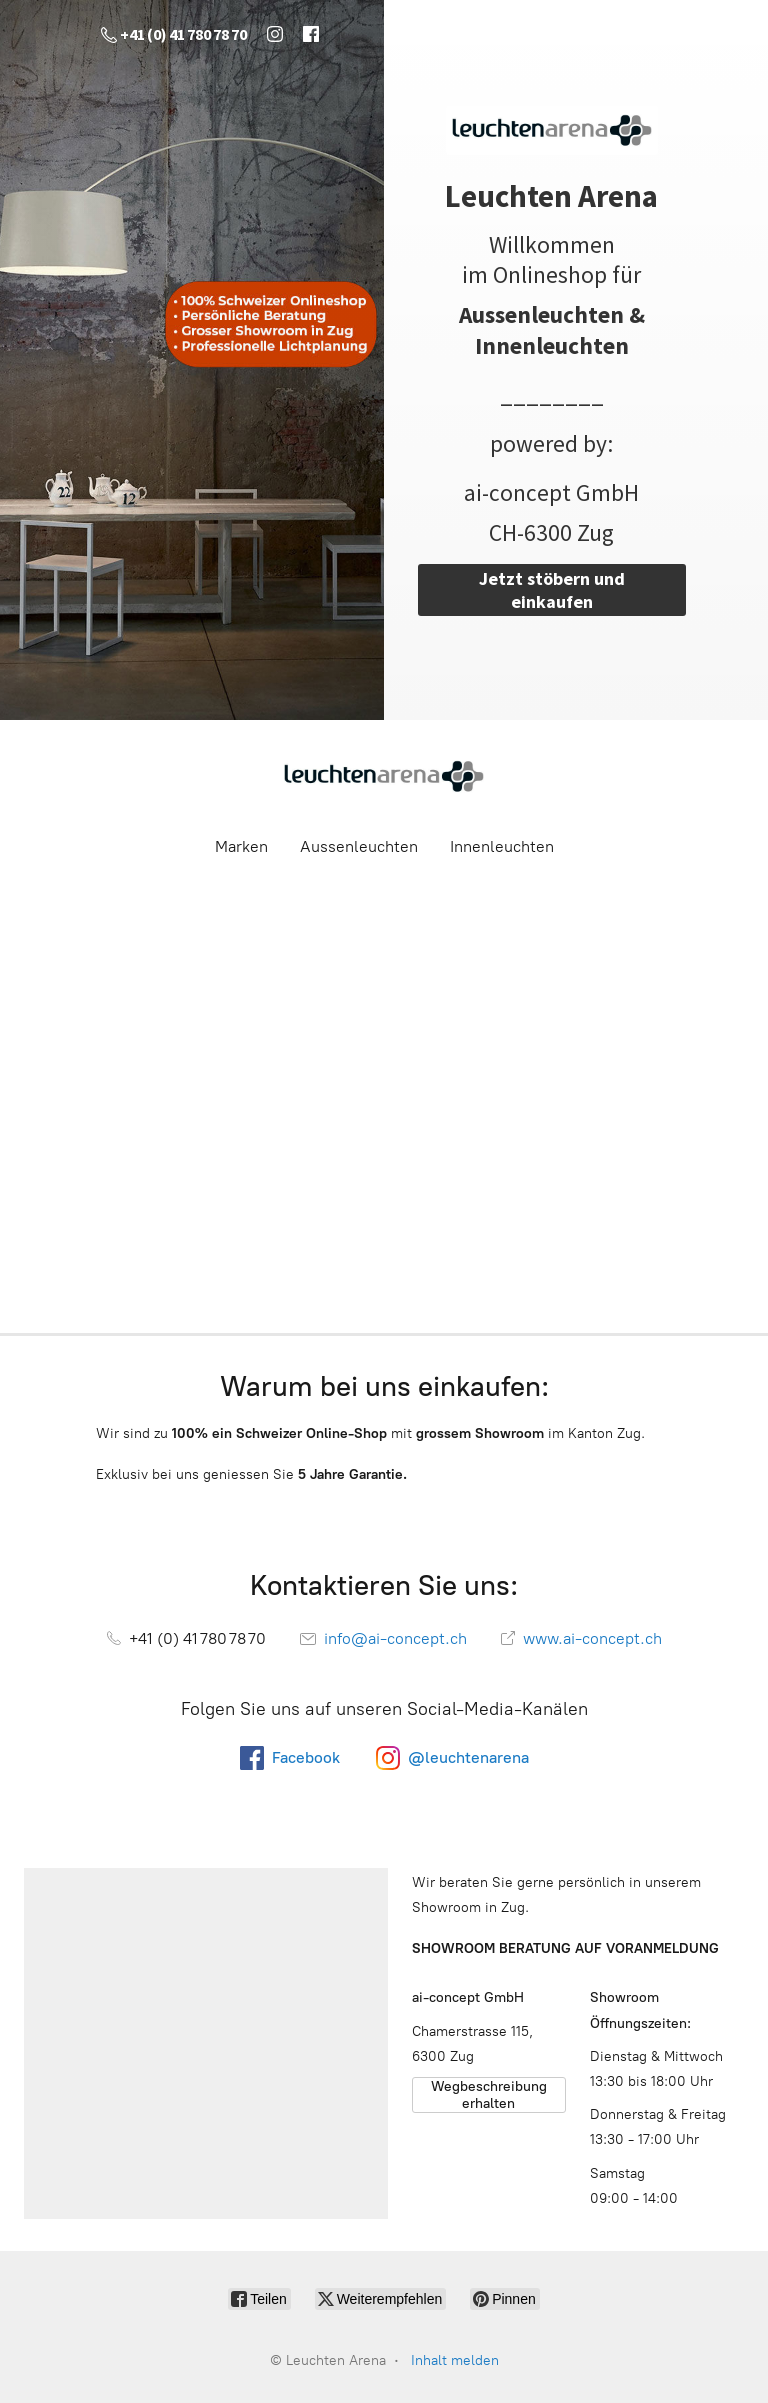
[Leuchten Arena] (384, 776)
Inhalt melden (455, 2360)
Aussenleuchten (359, 846)
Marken (241, 846)
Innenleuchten (502, 846)
